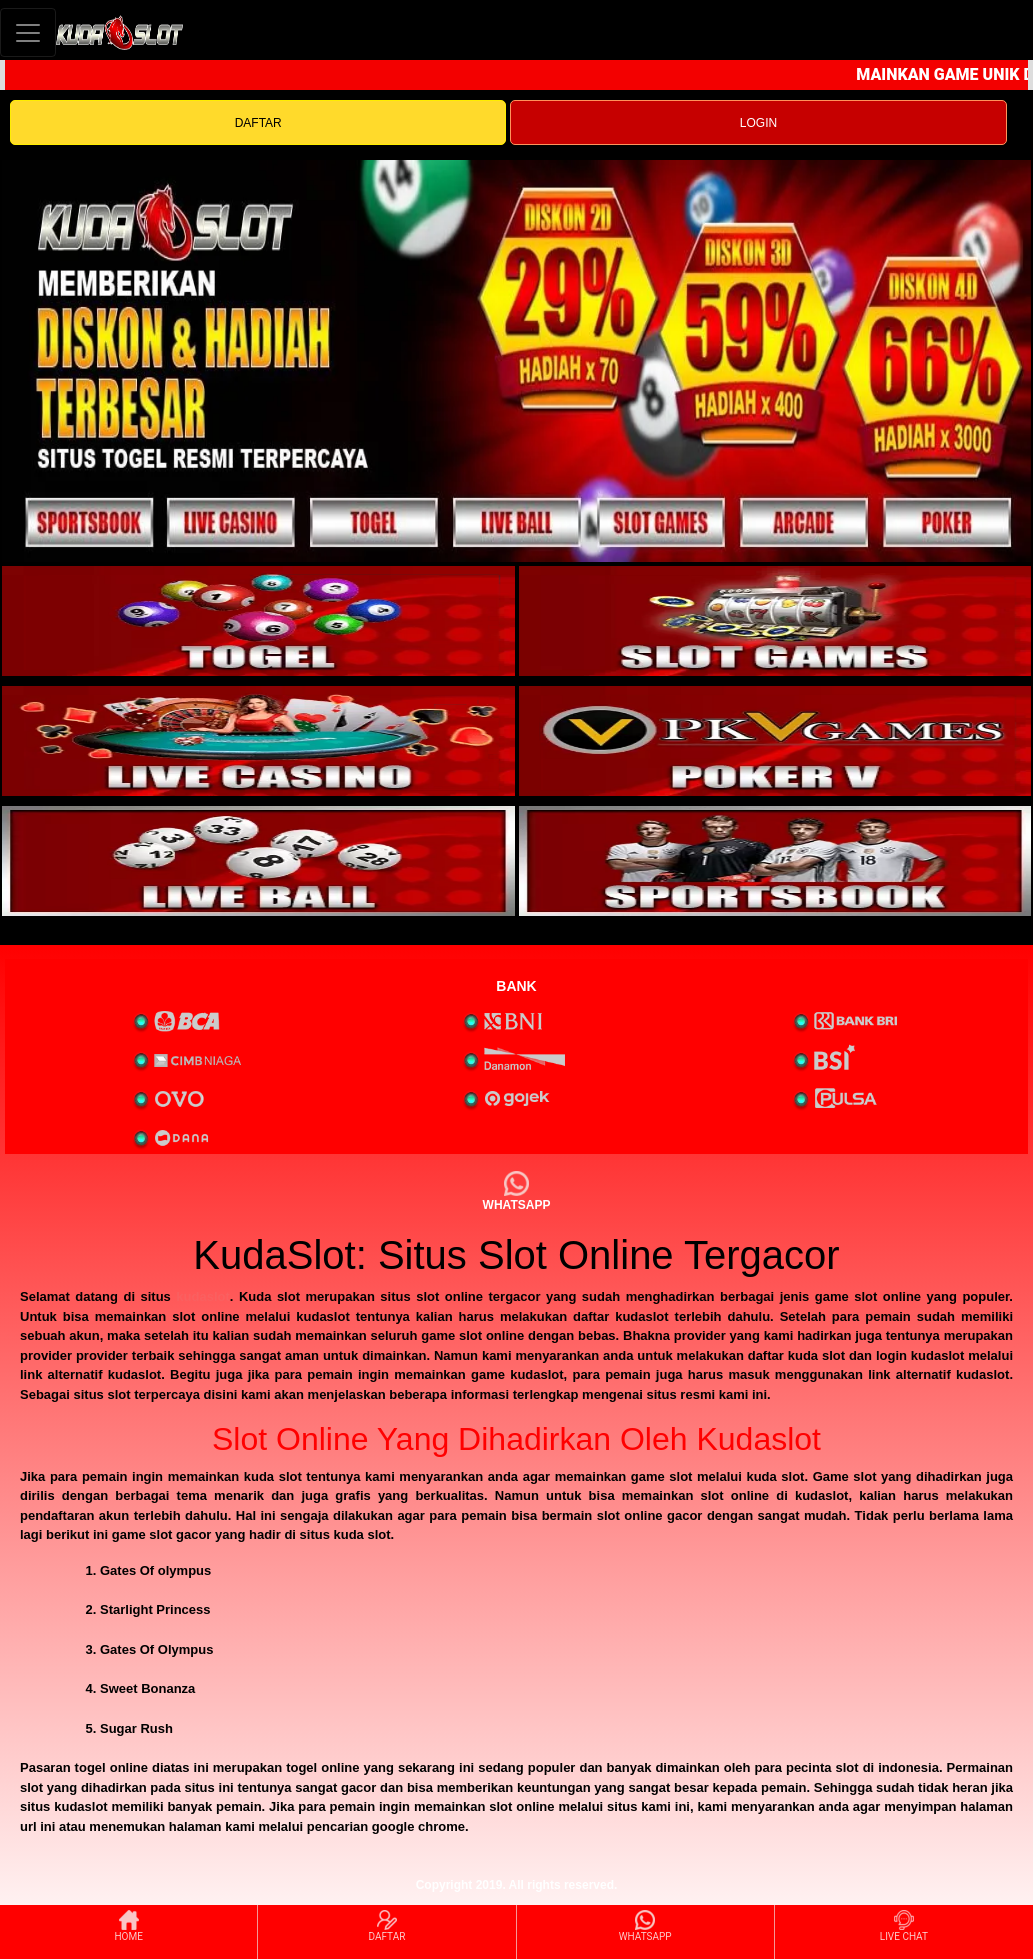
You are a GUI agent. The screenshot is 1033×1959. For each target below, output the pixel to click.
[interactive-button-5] (258, 861)
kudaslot (202, 1296)
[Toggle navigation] (28, 32)
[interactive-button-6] (775, 861)
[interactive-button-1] (258, 621)
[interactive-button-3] (258, 741)
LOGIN (758, 123)
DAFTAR (258, 123)
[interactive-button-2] (775, 621)
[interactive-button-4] (775, 741)
